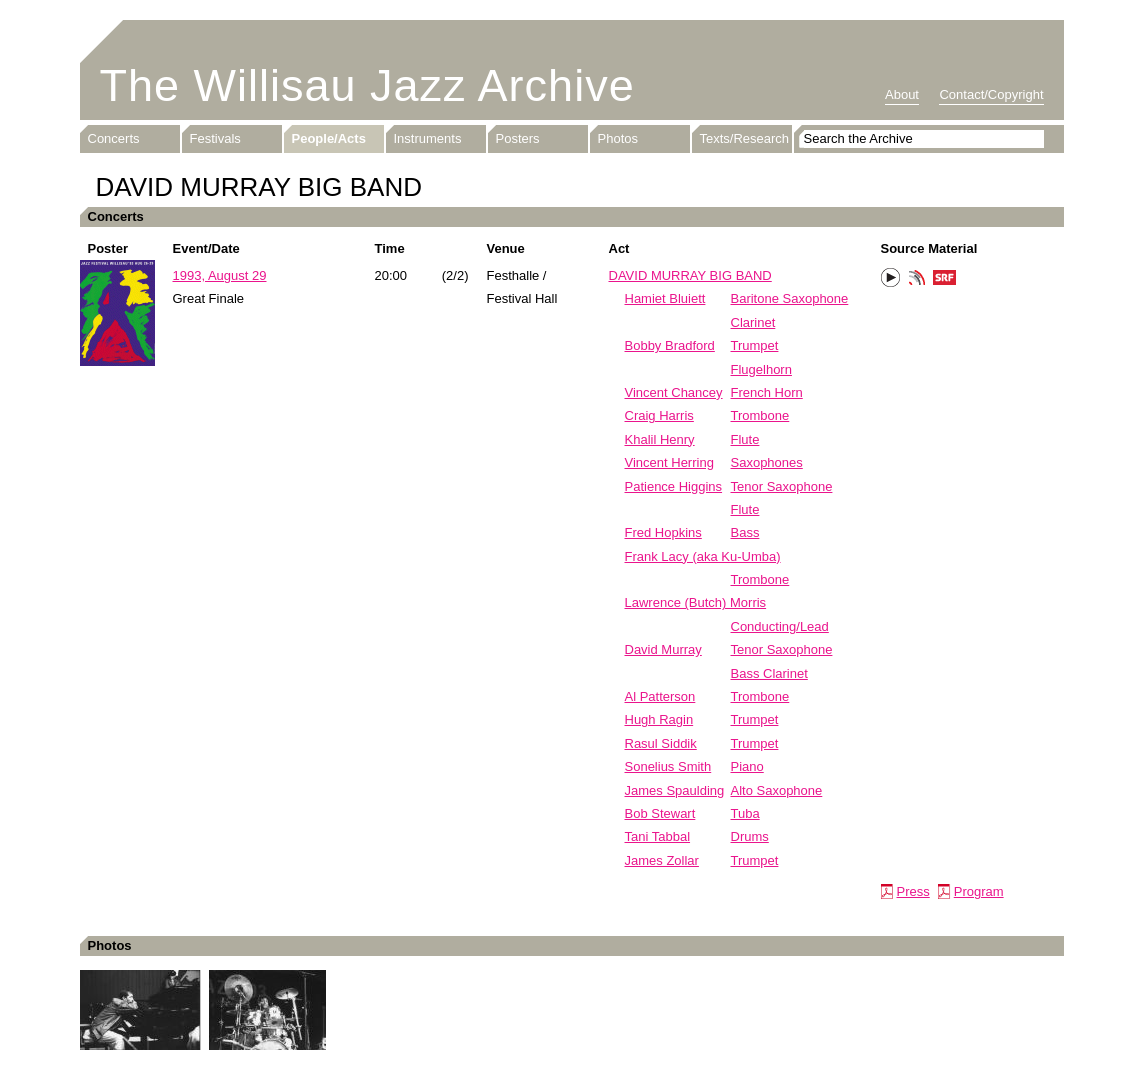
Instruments (428, 138)
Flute (745, 439)
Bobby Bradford (670, 345)
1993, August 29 (220, 275)
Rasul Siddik (661, 743)
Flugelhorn (761, 369)
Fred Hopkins (663, 532)
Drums (750, 836)
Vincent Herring (669, 462)
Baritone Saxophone (790, 298)
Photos (618, 138)
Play (891, 278)
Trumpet (755, 345)
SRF (945, 280)
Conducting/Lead (780, 626)
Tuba (745, 813)
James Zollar (662, 860)
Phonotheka (917, 280)
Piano (747, 766)
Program (979, 891)
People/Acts (329, 138)
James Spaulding (675, 790)
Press (913, 891)
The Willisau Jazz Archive (367, 85)
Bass (745, 532)
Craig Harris (659, 415)
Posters (518, 138)
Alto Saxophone (777, 790)
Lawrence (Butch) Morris (696, 602)
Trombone (760, 415)
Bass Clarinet (769, 673)
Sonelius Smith (668, 766)
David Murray (663, 649)
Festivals (215, 138)
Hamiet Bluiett (665, 298)
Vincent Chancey (674, 392)
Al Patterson (660, 696)
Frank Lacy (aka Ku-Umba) (703, 556)
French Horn (767, 392)
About (902, 94)
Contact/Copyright (991, 94)
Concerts (114, 138)
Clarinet (753, 322)
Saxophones (767, 462)
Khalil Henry (660, 439)
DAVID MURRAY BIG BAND (690, 275)
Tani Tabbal (658, 836)
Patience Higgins (674, 486)
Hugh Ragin (659, 719)
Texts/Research (745, 138)
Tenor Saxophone (782, 486)
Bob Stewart (660, 813)
